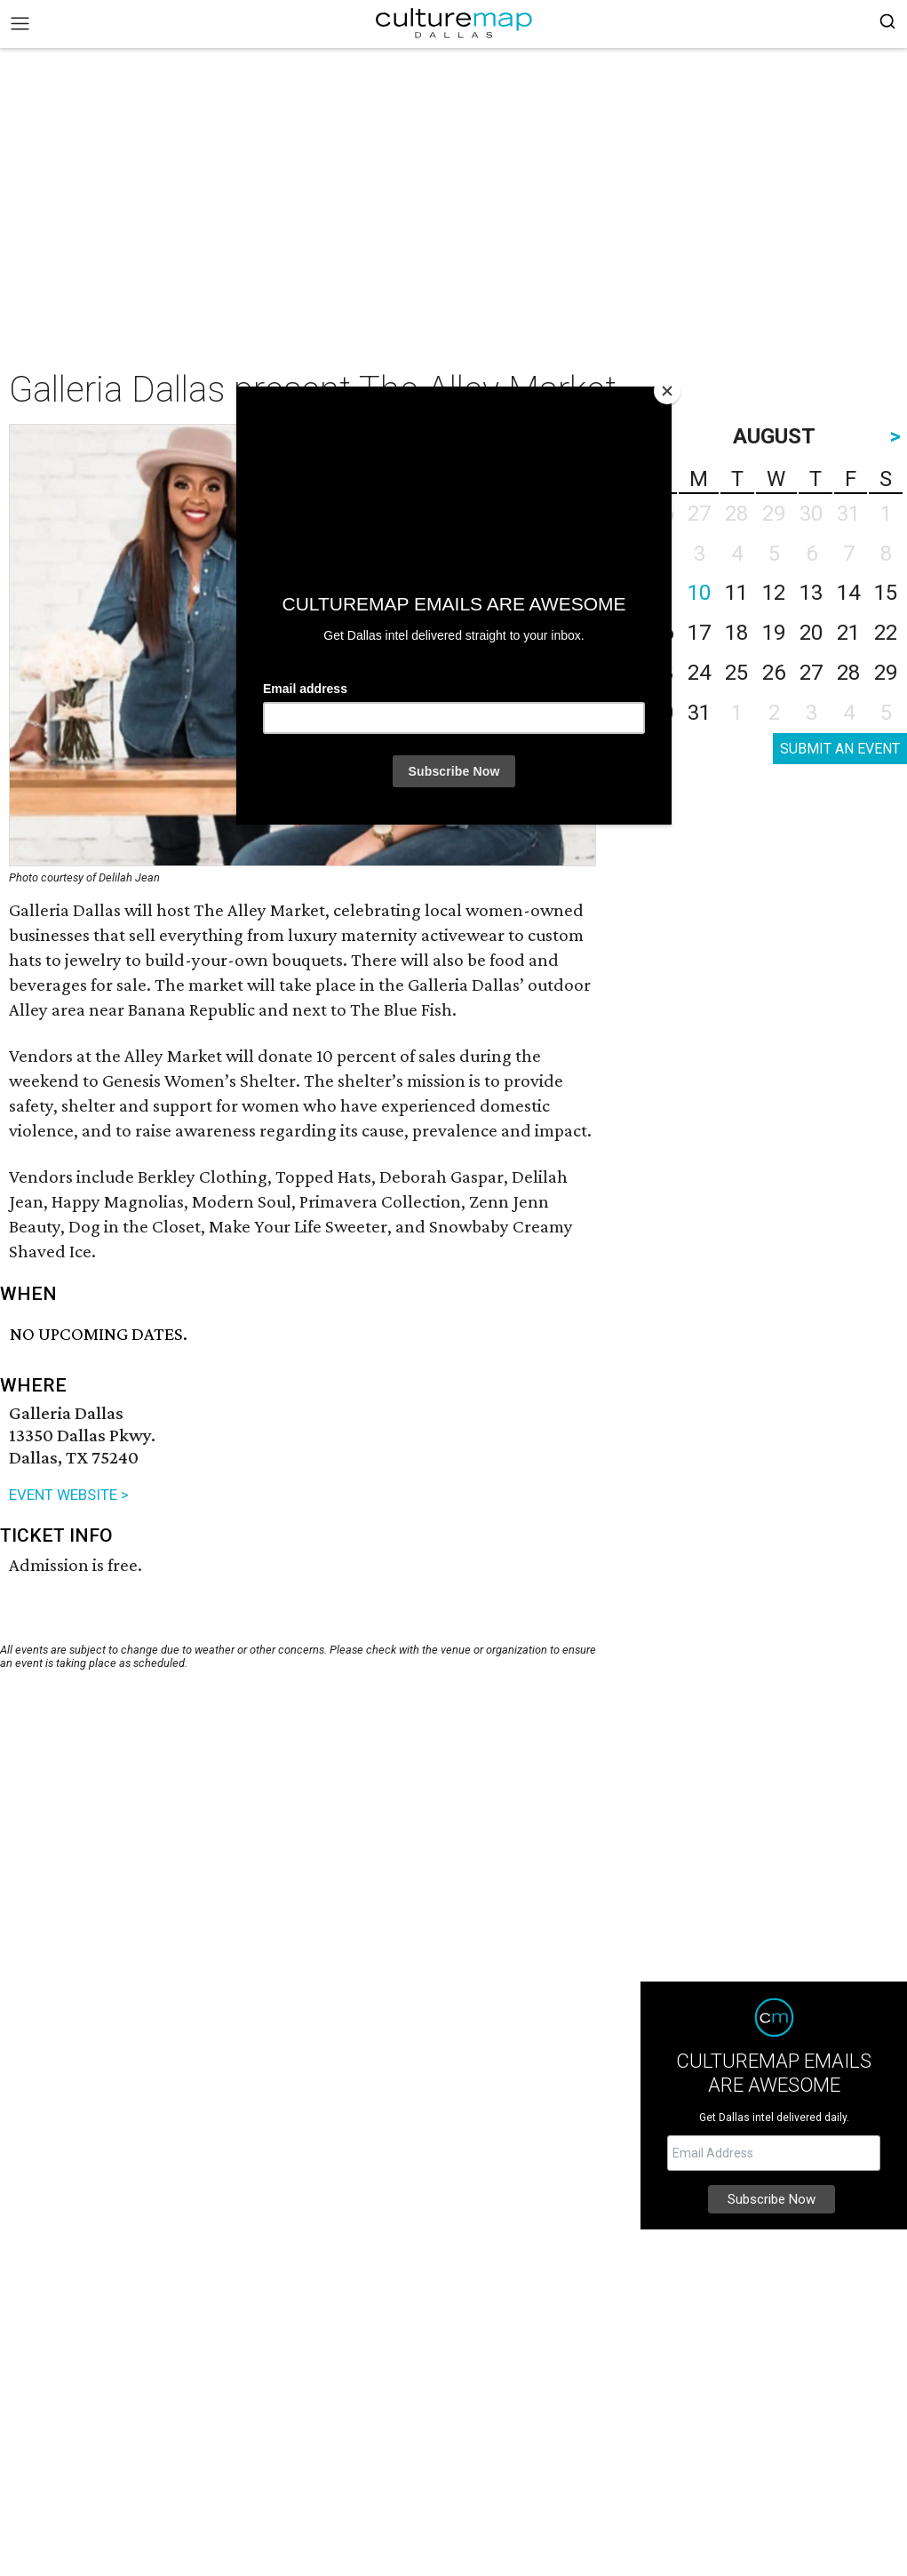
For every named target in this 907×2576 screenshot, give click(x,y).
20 (811, 632)
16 (661, 632)
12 (773, 592)
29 (885, 672)
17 (699, 632)
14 (848, 592)
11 (736, 592)
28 (848, 672)
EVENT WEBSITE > (69, 1494)
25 (736, 672)
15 (885, 592)
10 (699, 592)
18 (736, 632)
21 (848, 632)
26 (773, 672)
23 (661, 672)
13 (811, 592)
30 (661, 712)
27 (811, 672)
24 (699, 672)
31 (699, 712)
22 (885, 632)
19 (773, 632)
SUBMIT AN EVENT (840, 748)
